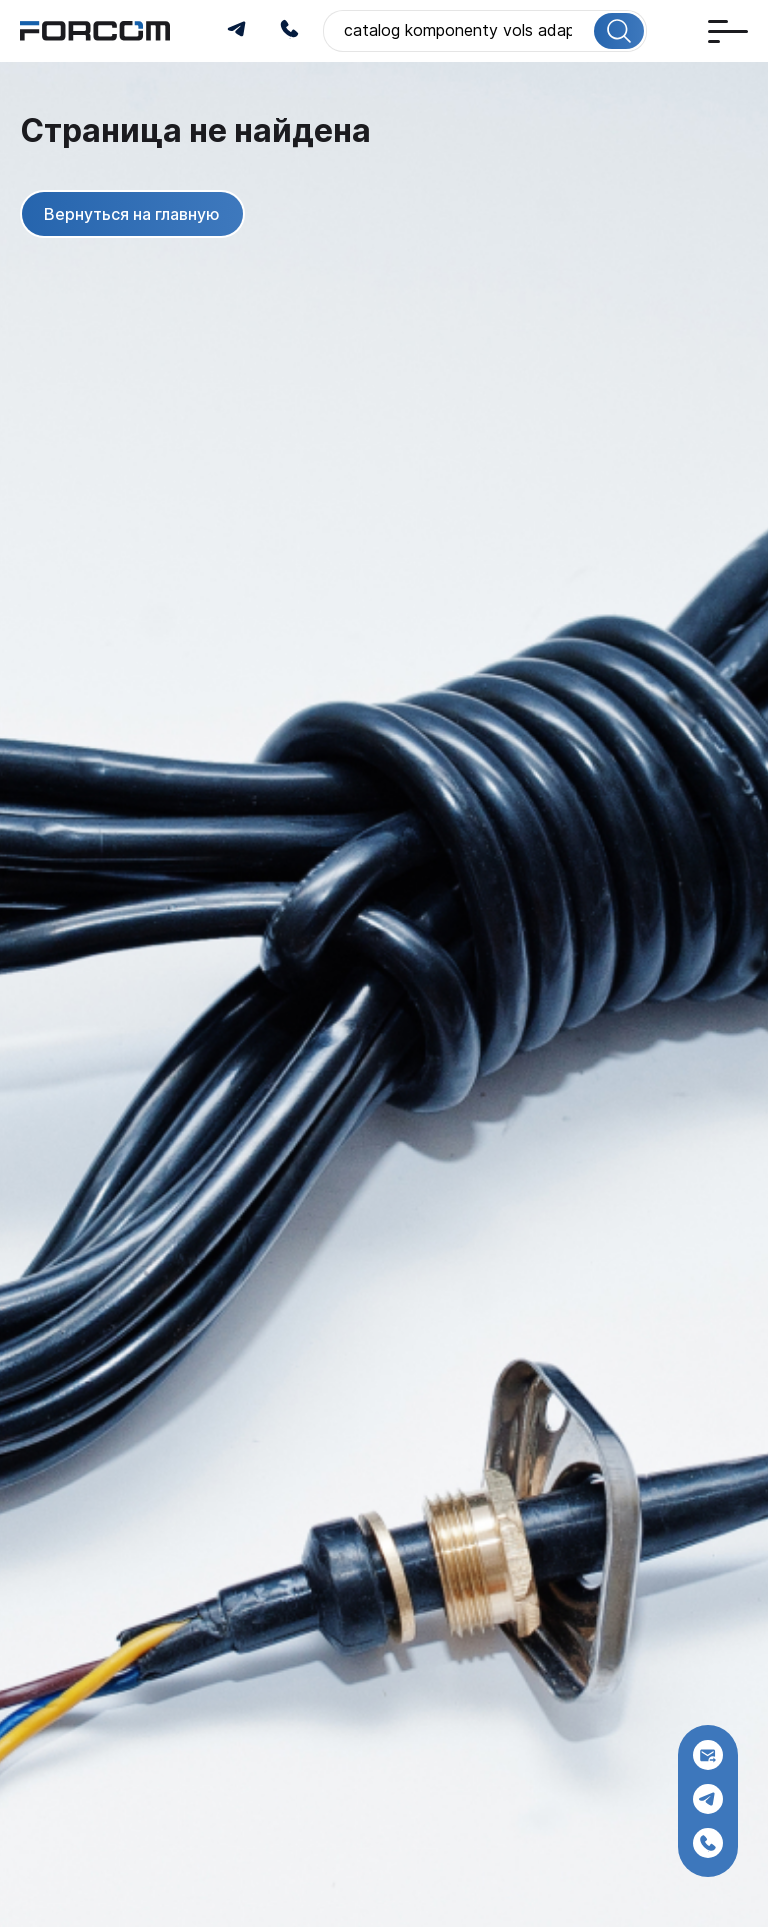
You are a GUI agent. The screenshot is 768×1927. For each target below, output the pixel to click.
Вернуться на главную (132, 213)
